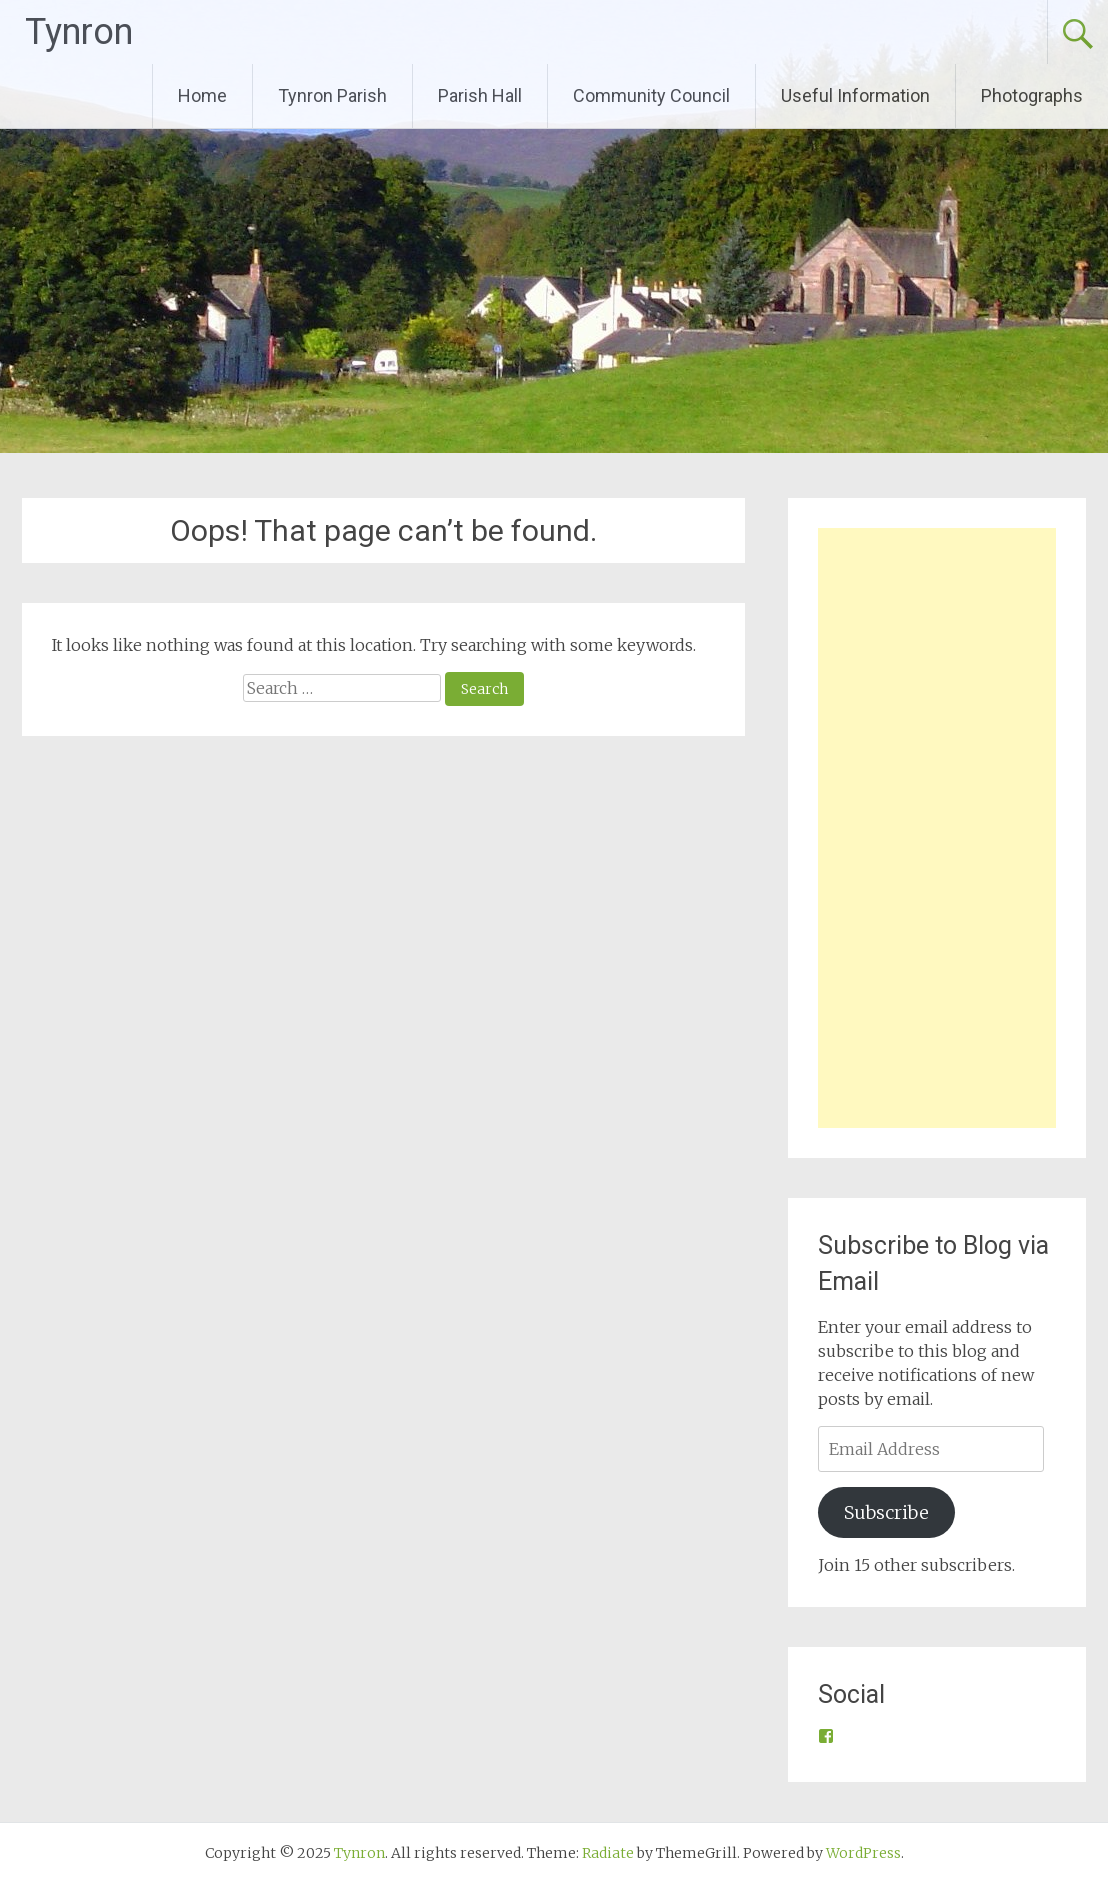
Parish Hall (480, 95)
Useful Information (855, 95)
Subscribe (886, 1512)
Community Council (651, 95)
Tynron (79, 32)
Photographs (1032, 95)
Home (202, 95)
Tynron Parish (332, 95)
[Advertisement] (937, 828)
